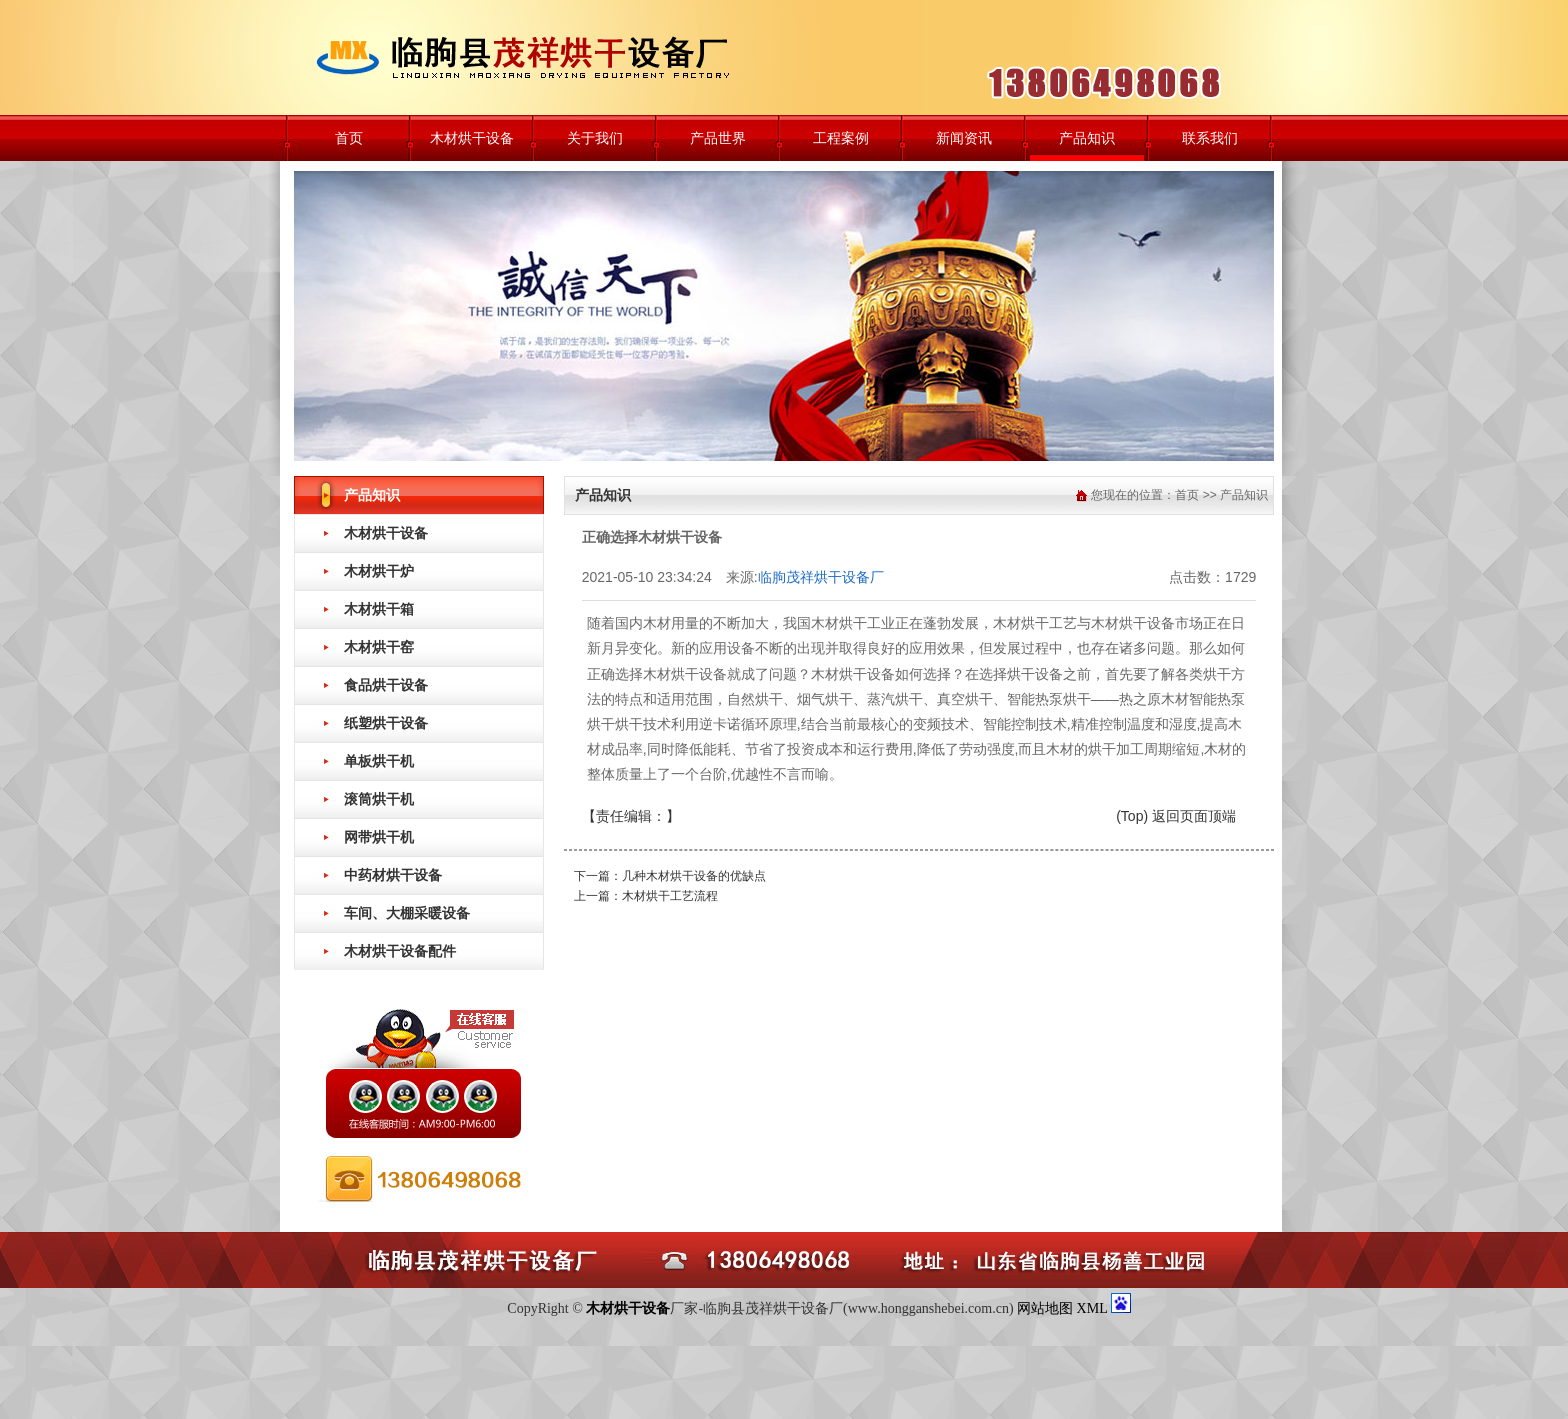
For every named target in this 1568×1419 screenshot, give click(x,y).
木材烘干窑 (379, 647)
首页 (349, 138)
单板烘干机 (379, 761)
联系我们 (1210, 138)
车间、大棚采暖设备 (407, 913)
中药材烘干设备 (393, 875)
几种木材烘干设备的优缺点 (694, 876)
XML (1094, 1308)
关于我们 (595, 138)
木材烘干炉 (379, 571)
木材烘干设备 (472, 138)
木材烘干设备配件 (400, 951)
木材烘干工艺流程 (670, 896)
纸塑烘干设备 (386, 723)
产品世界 (718, 138)
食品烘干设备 (386, 685)
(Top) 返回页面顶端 (1176, 816)
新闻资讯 (964, 138)
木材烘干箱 (379, 609)
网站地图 (1045, 1308)
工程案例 (841, 138)
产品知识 (1087, 138)
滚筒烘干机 (379, 799)
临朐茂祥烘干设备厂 (821, 577)
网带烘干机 (379, 837)
